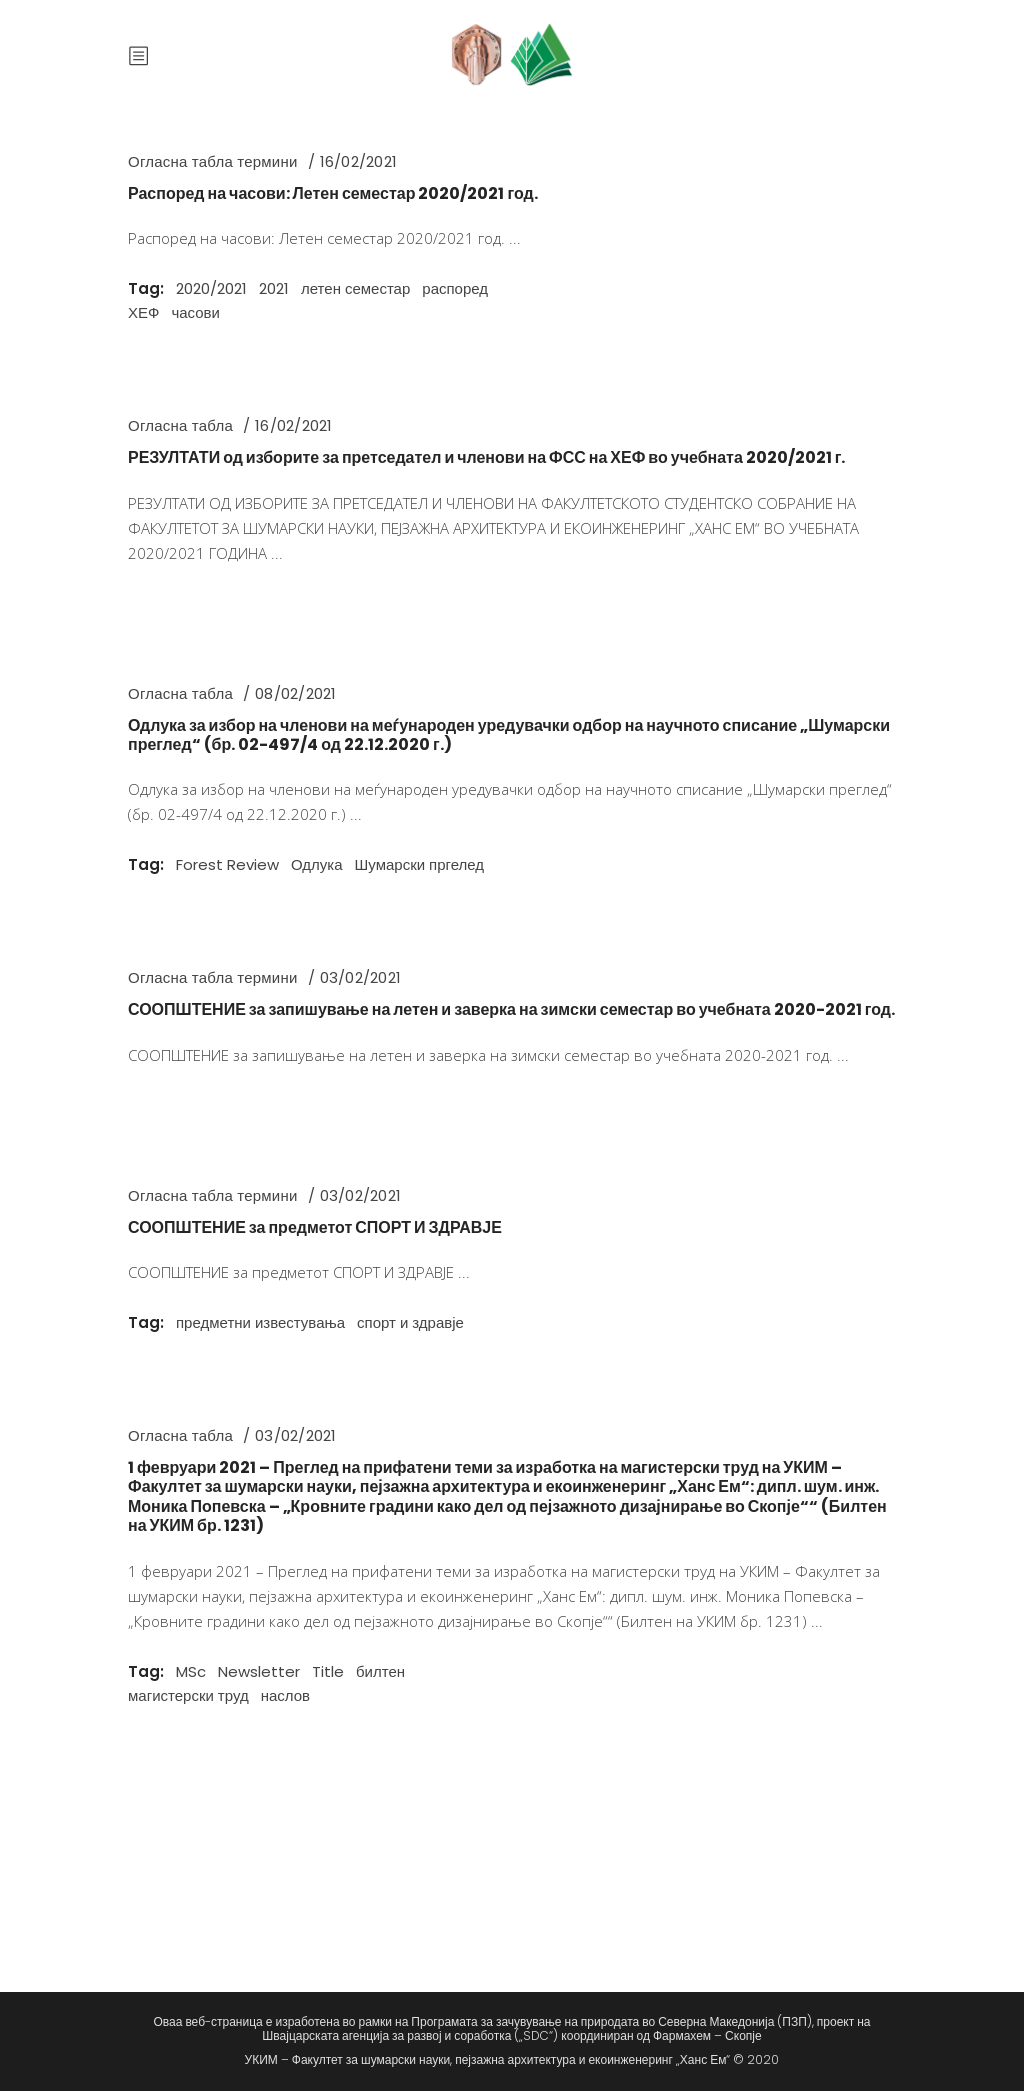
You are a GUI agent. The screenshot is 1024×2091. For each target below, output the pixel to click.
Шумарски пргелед (420, 864)
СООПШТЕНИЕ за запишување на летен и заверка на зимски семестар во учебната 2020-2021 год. (511, 1009)
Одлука (317, 864)
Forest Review (227, 864)
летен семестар (355, 288)
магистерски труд (188, 1695)
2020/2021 (211, 288)
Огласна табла (180, 425)
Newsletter (259, 1671)
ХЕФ (143, 312)
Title (328, 1671)
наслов (285, 1695)
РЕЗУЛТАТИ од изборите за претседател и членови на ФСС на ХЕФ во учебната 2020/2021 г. (486, 457)
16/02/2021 (358, 161)
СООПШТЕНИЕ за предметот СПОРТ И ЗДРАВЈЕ (315, 1227)
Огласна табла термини (213, 161)
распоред (455, 288)
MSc (191, 1671)
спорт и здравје (410, 1322)
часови (195, 312)
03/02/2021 (360, 977)
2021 (274, 288)
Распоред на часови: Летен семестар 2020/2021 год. (333, 193)
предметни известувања (260, 1322)
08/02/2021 (295, 693)
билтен (380, 1671)
